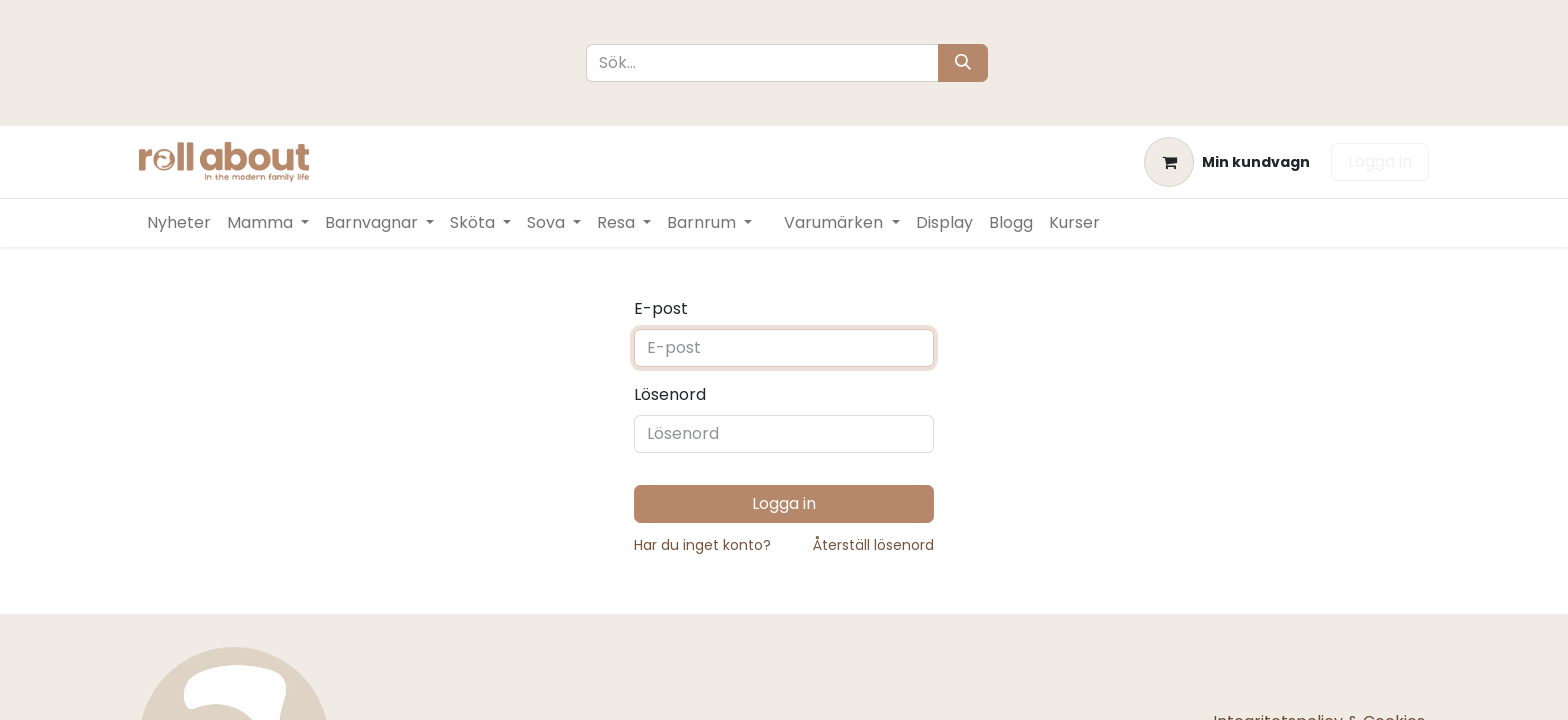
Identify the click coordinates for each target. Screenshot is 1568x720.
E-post (661, 308)
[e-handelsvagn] (1227, 162)
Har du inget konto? (702, 545)
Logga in (1380, 161)
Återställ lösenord (873, 545)
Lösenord (670, 394)
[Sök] (963, 63)
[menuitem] (179, 223)
